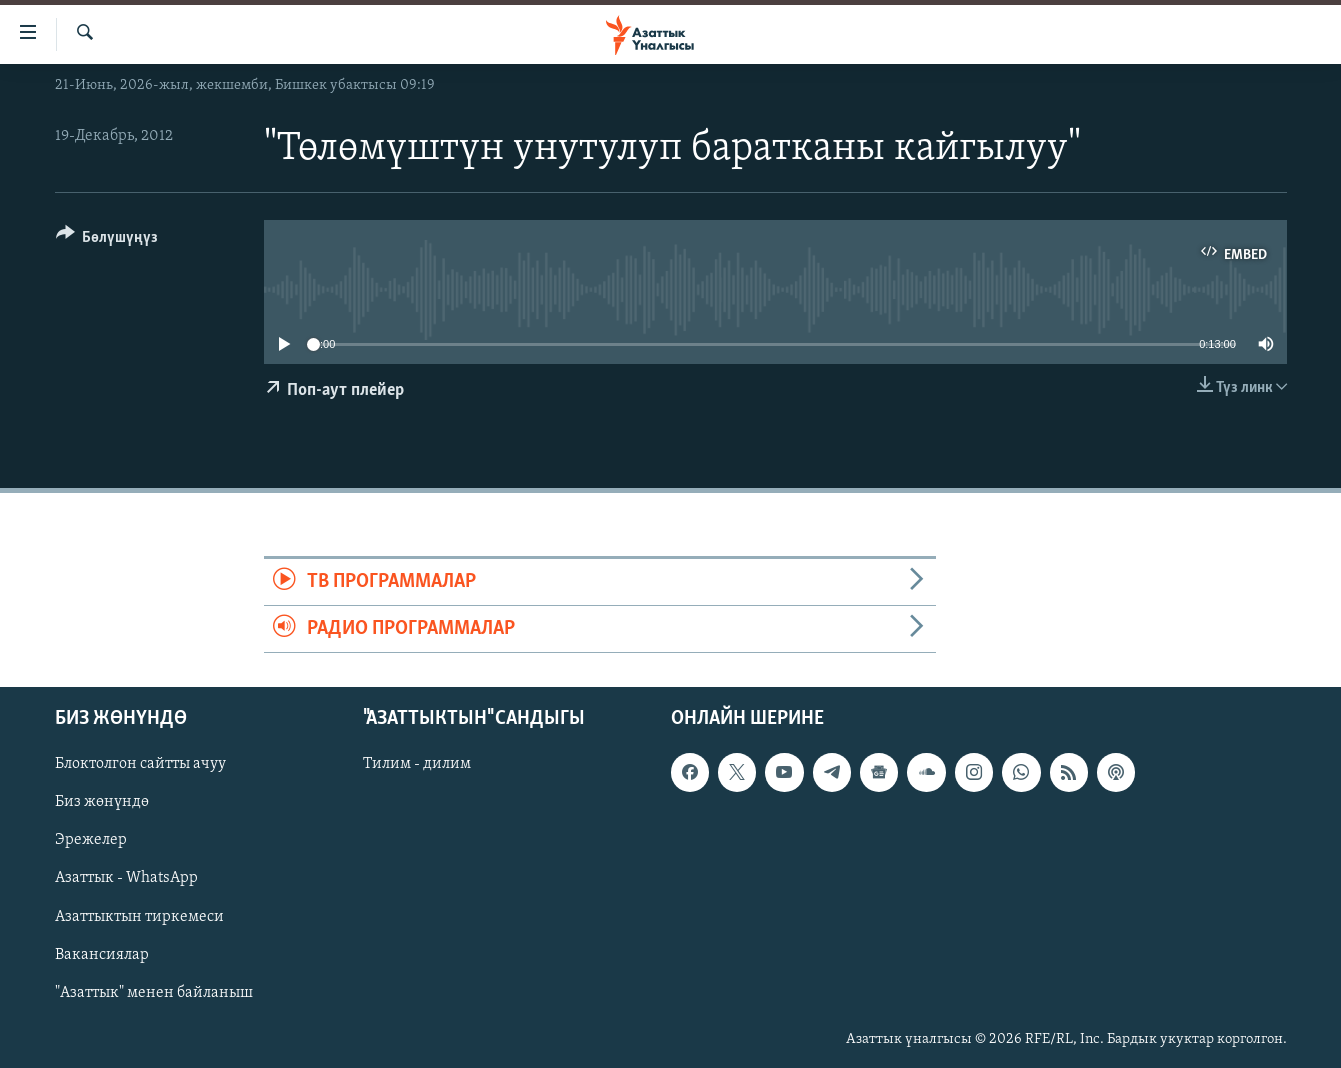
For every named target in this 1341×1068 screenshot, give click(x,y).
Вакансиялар (102, 955)
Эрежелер (91, 841)
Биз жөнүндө (102, 803)
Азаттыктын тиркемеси (139, 917)
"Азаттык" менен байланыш (154, 993)
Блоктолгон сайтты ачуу (140, 765)
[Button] (107, 240)
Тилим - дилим (417, 765)
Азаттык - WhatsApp (126, 879)
